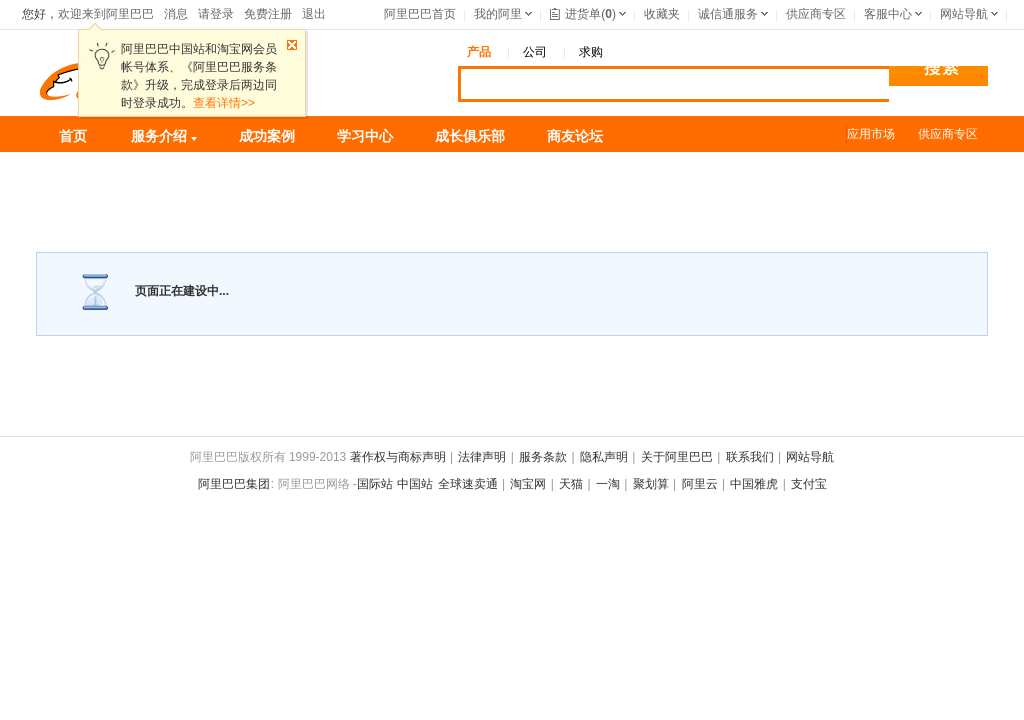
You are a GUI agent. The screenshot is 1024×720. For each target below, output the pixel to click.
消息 (176, 14)
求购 (591, 52)
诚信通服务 (728, 14)
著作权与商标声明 (398, 457)
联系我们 (750, 457)
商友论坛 (575, 136)
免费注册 (268, 14)
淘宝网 (528, 484)
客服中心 (888, 14)
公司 (535, 52)
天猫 (571, 484)
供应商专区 (816, 14)
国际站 (375, 484)
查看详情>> (224, 103)
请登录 (216, 14)
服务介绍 (164, 136)
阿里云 (700, 484)
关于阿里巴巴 (677, 457)
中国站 (415, 484)
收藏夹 (662, 14)
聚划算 (651, 484)
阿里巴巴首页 (420, 14)
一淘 (608, 484)
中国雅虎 (754, 484)
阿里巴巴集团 (234, 484)
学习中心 (365, 136)
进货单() (583, 14)
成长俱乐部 (470, 136)
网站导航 (964, 14)
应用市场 (871, 134)
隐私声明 (604, 457)
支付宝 (809, 484)
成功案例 (267, 136)
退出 (314, 14)
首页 (73, 136)
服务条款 (543, 457)
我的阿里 (498, 14)
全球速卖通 (468, 484)
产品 (479, 52)
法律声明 (482, 457)
